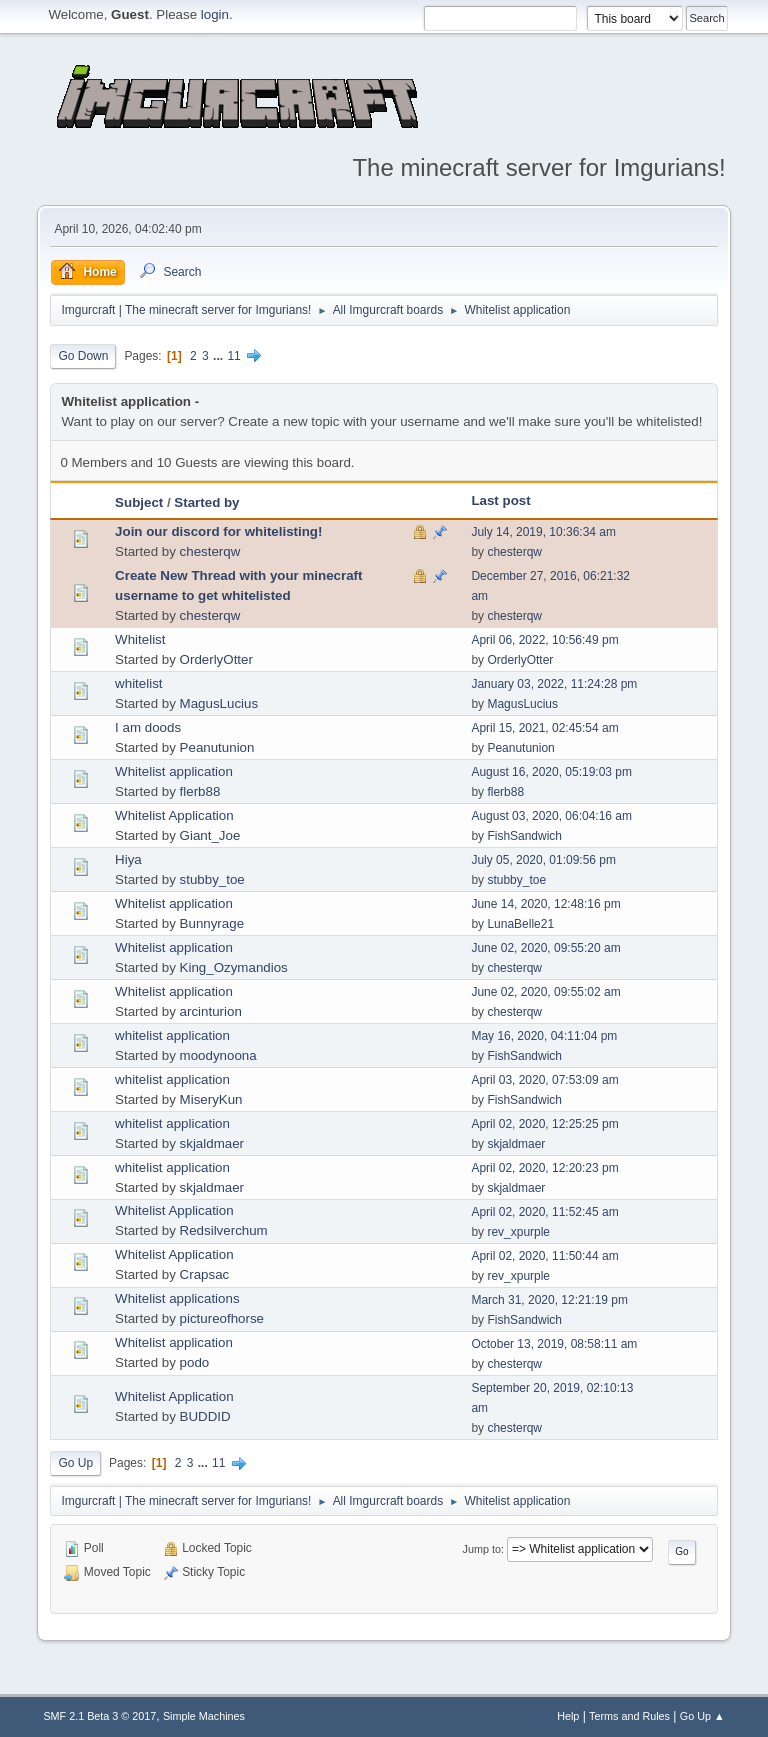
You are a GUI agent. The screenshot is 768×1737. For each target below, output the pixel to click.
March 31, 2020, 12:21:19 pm (549, 1300)
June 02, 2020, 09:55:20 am (545, 948)
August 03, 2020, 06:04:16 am (551, 816)
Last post (500, 500)
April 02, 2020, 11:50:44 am (544, 1256)
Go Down (83, 356)
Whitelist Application (174, 815)
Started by (206, 502)
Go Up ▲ (702, 1716)
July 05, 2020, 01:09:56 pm (543, 860)
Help (568, 1716)
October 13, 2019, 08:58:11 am (554, 1344)
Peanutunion (217, 747)
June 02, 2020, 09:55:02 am (545, 992)
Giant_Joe (210, 835)
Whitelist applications (177, 1298)
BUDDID (205, 1416)
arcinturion (211, 1011)
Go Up (75, 1463)
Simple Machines (204, 1716)
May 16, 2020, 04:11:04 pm (544, 1036)
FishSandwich (524, 836)
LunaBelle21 (520, 924)
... (219, 356)
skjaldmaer (212, 1143)
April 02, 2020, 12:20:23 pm (544, 1168)
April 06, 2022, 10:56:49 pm (544, 640)
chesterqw (210, 551)
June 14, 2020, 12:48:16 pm (545, 904)
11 (233, 356)
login (215, 14)
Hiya (128, 859)
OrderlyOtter (216, 659)
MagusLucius (219, 703)
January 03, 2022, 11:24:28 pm (554, 684)
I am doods (148, 727)
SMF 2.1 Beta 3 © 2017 (99, 1716)
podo (195, 1362)
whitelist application (172, 1035)
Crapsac (205, 1274)
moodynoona (218, 1055)
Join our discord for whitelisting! (218, 531)
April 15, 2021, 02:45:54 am (544, 728)
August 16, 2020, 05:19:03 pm (551, 772)
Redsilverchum (224, 1230)
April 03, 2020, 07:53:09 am (544, 1080)
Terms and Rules (629, 1716)
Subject (139, 502)
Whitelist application (174, 771)
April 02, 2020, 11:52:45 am (544, 1212)
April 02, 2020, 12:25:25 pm (544, 1124)
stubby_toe (212, 879)
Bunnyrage (212, 923)
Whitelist (140, 639)
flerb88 (200, 791)
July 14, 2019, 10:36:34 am (543, 532)
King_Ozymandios (234, 967)
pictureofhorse (222, 1318)
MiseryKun (211, 1099)
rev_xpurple (518, 1232)
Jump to (482, 1549)
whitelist (138, 683)
